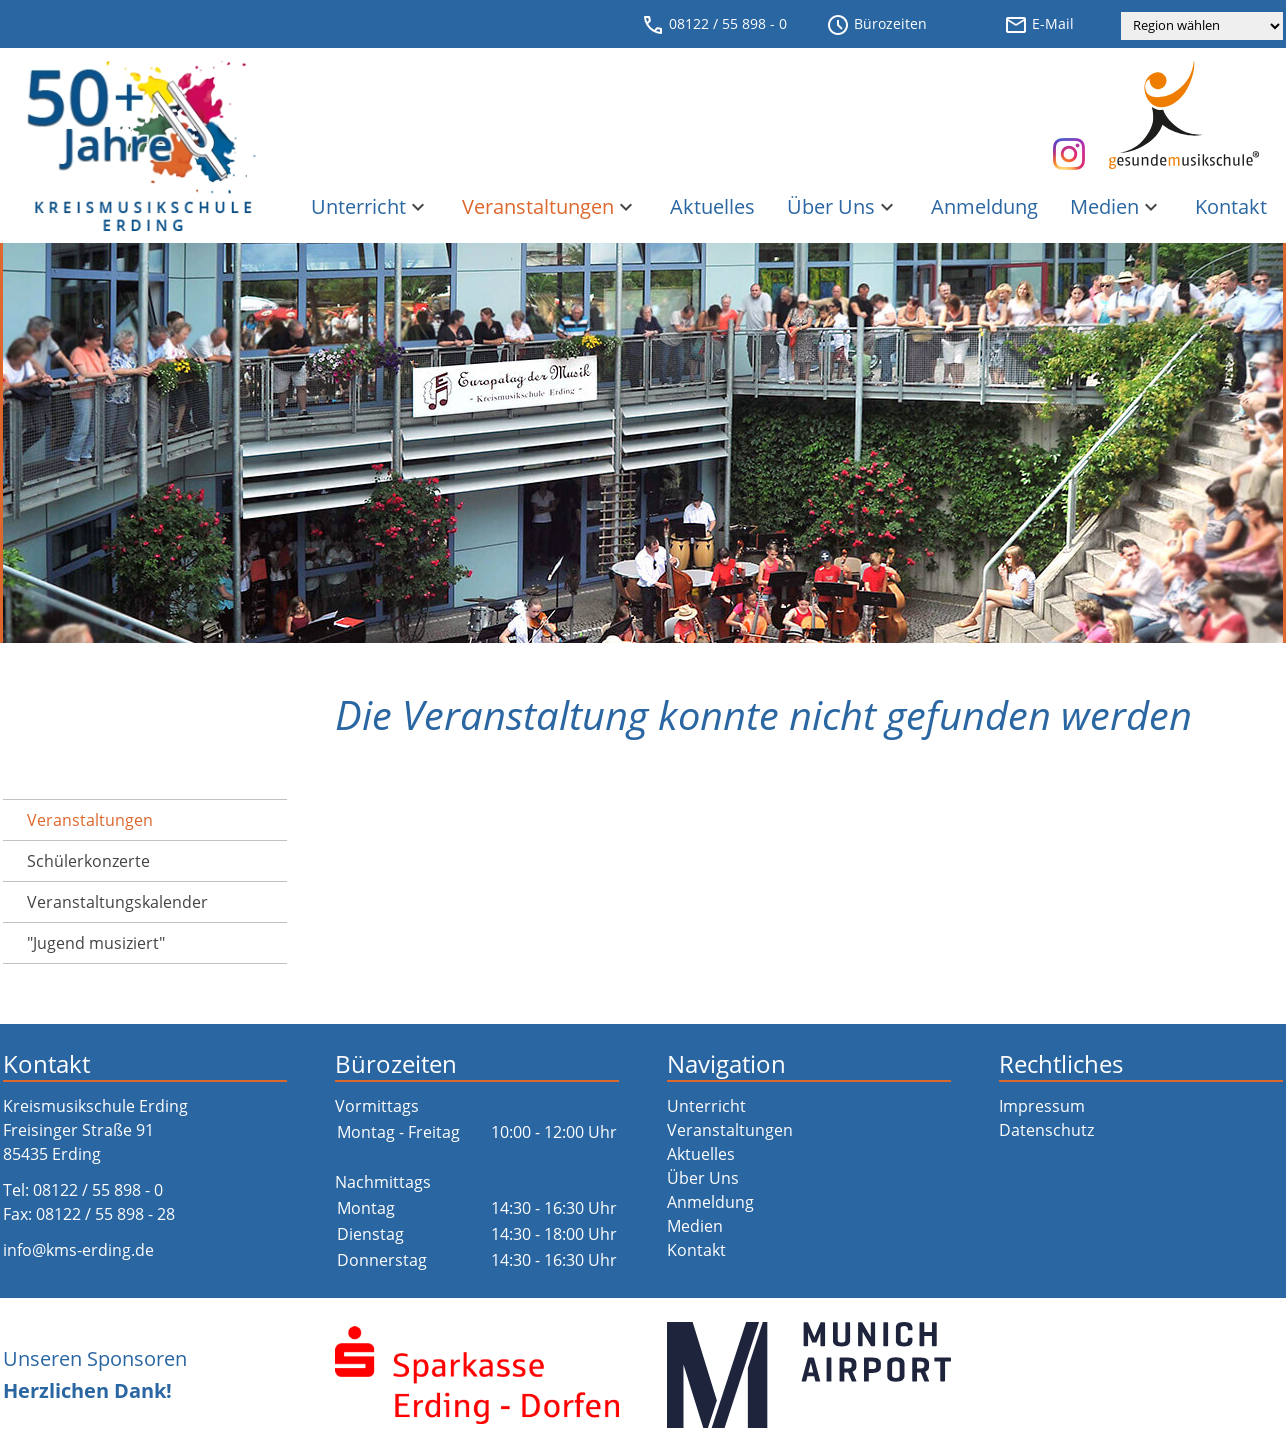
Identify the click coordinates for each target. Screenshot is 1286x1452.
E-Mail (1039, 25)
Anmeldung (984, 206)
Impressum (1042, 1106)
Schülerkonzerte (88, 861)
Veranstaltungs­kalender (117, 902)
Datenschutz (1046, 1130)
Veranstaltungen (550, 206)
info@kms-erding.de (78, 1250)
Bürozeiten (876, 25)
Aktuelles (712, 206)
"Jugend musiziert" (96, 943)
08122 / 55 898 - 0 (714, 25)
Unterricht (370, 206)
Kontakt (1231, 206)
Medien (1116, 206)
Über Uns (843, 206)
